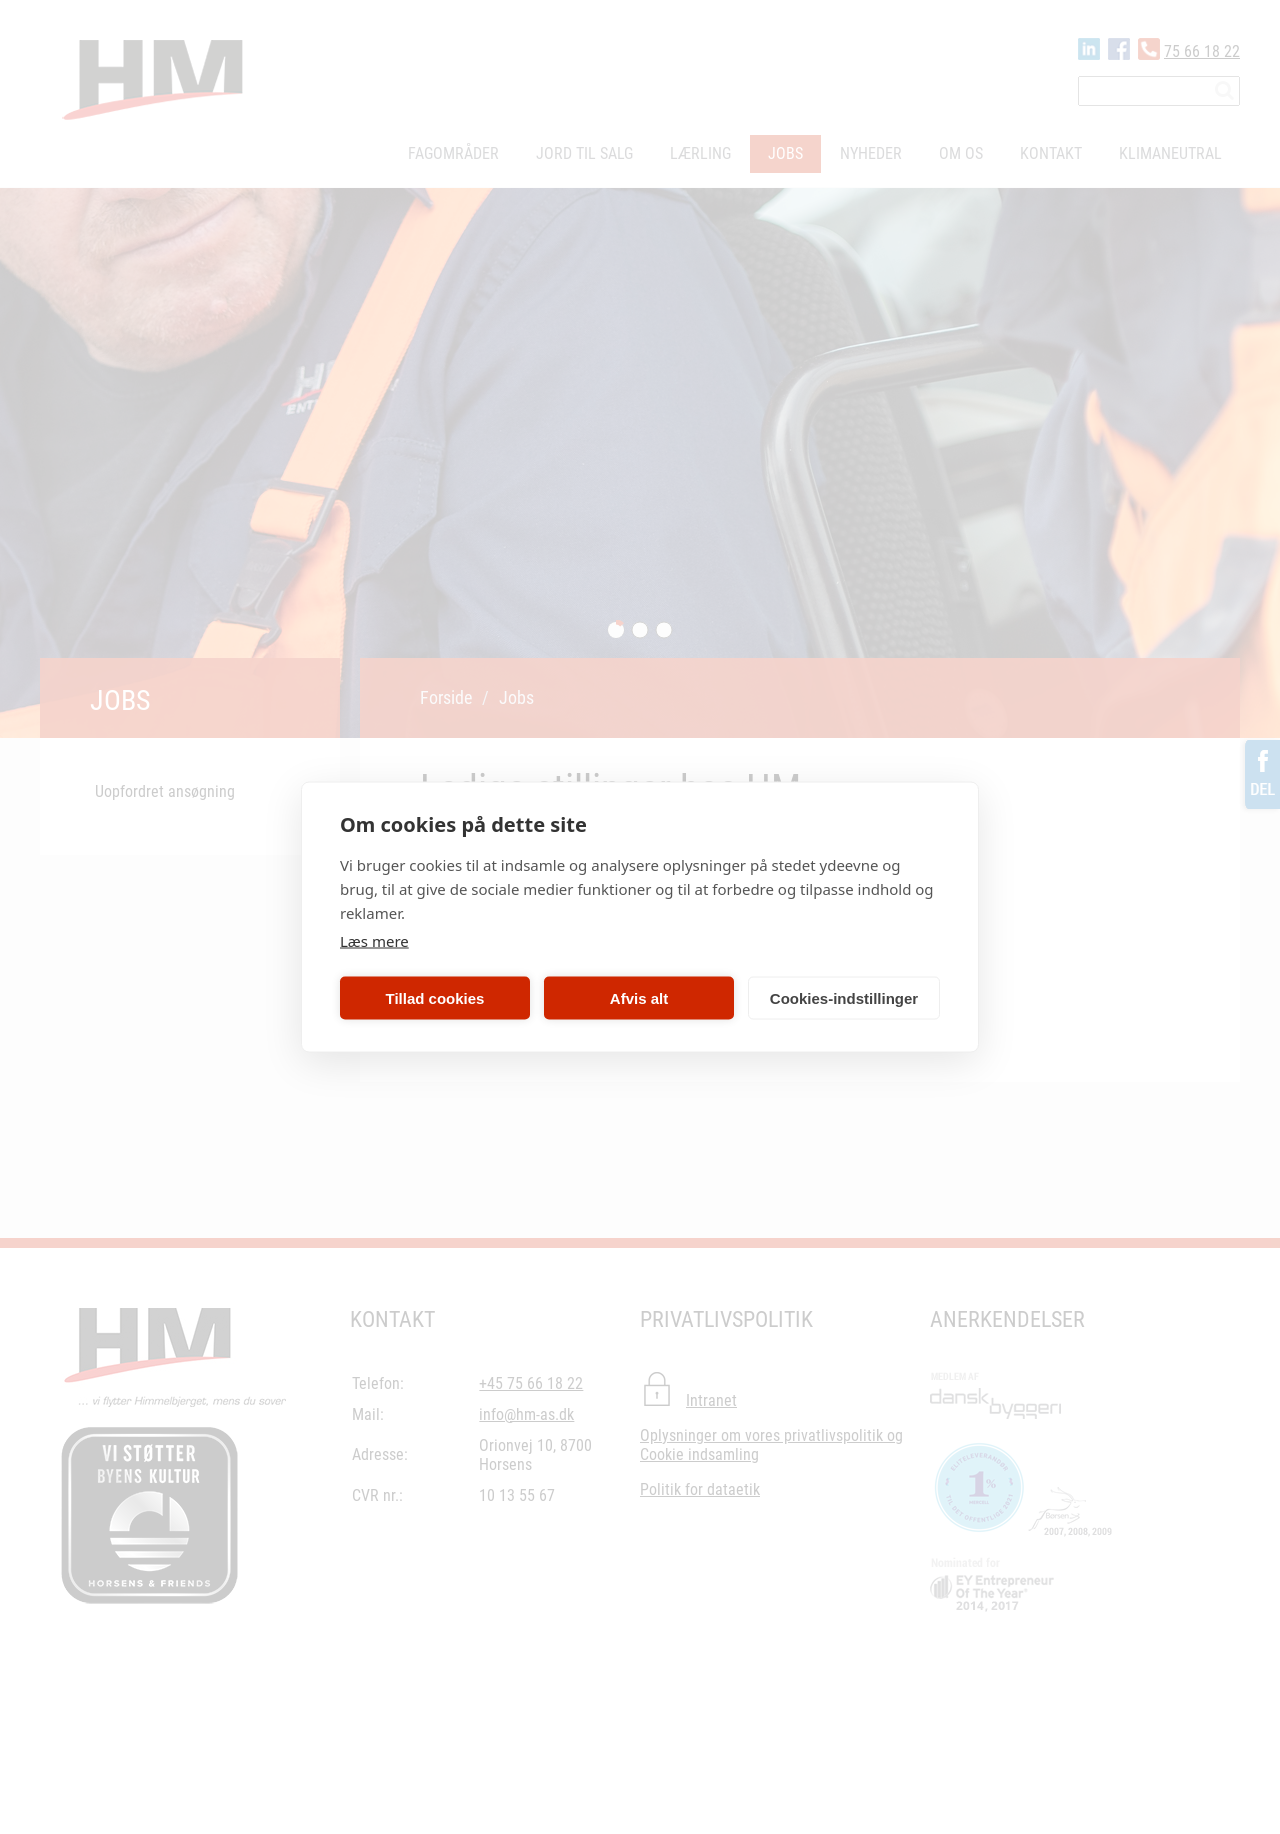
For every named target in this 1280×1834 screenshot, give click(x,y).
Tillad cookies (435, 997)
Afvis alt (639, 997)
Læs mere (374, 941)
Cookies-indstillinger (844, 997)
